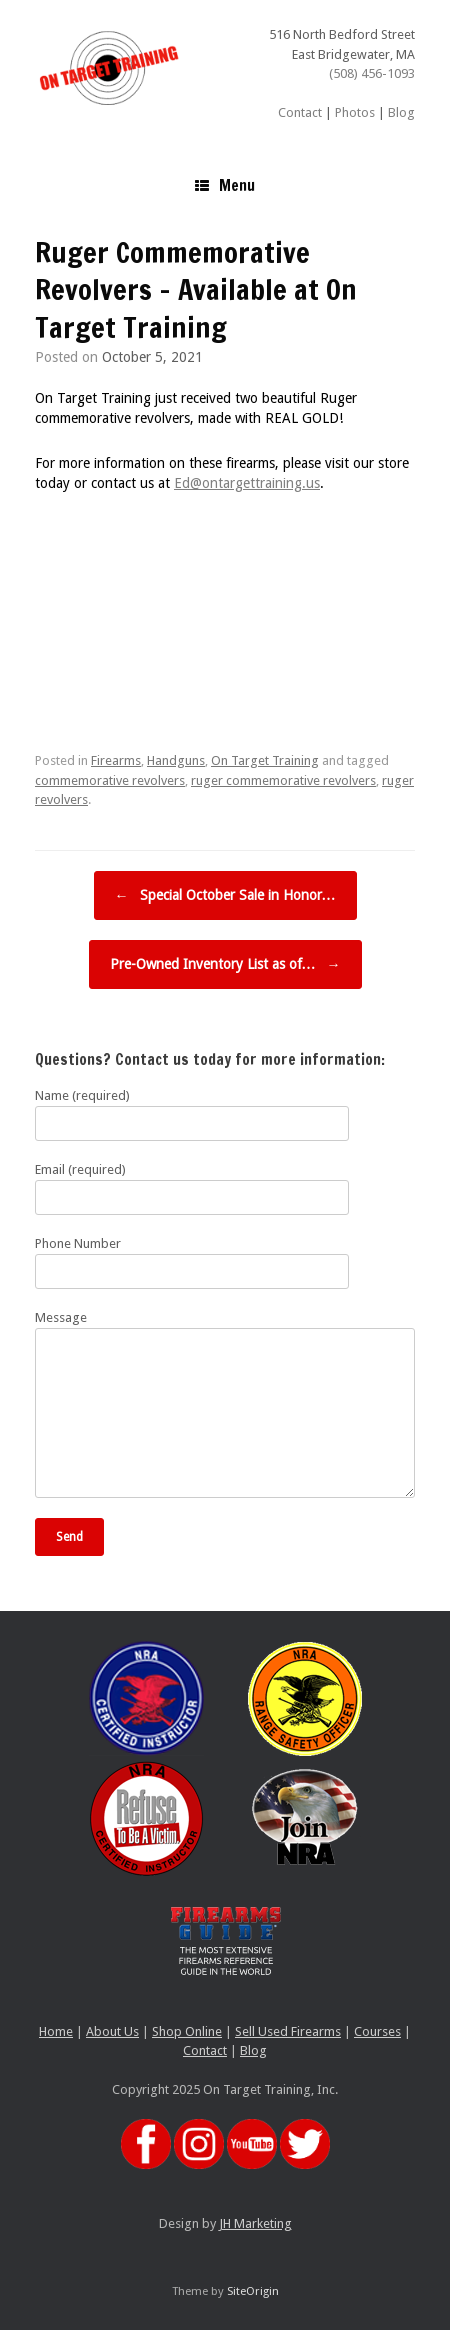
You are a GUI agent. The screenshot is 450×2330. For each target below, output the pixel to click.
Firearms (116, 760)
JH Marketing (255, 2223)
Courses (377, 2031)
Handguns (176, 760)
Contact (300, 112)
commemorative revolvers (110, 780)
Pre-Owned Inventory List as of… (225, 964)
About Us (112, 2031)
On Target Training (265, 760)
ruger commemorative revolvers (283, 780)
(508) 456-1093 (372, 73)
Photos (355, 112)
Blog (401, 112)
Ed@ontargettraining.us (247, 483)
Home (56, 2031)
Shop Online (187, 2031)
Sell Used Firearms (288, 2031)
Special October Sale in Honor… (225, 895)
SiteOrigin (253, 2291)
